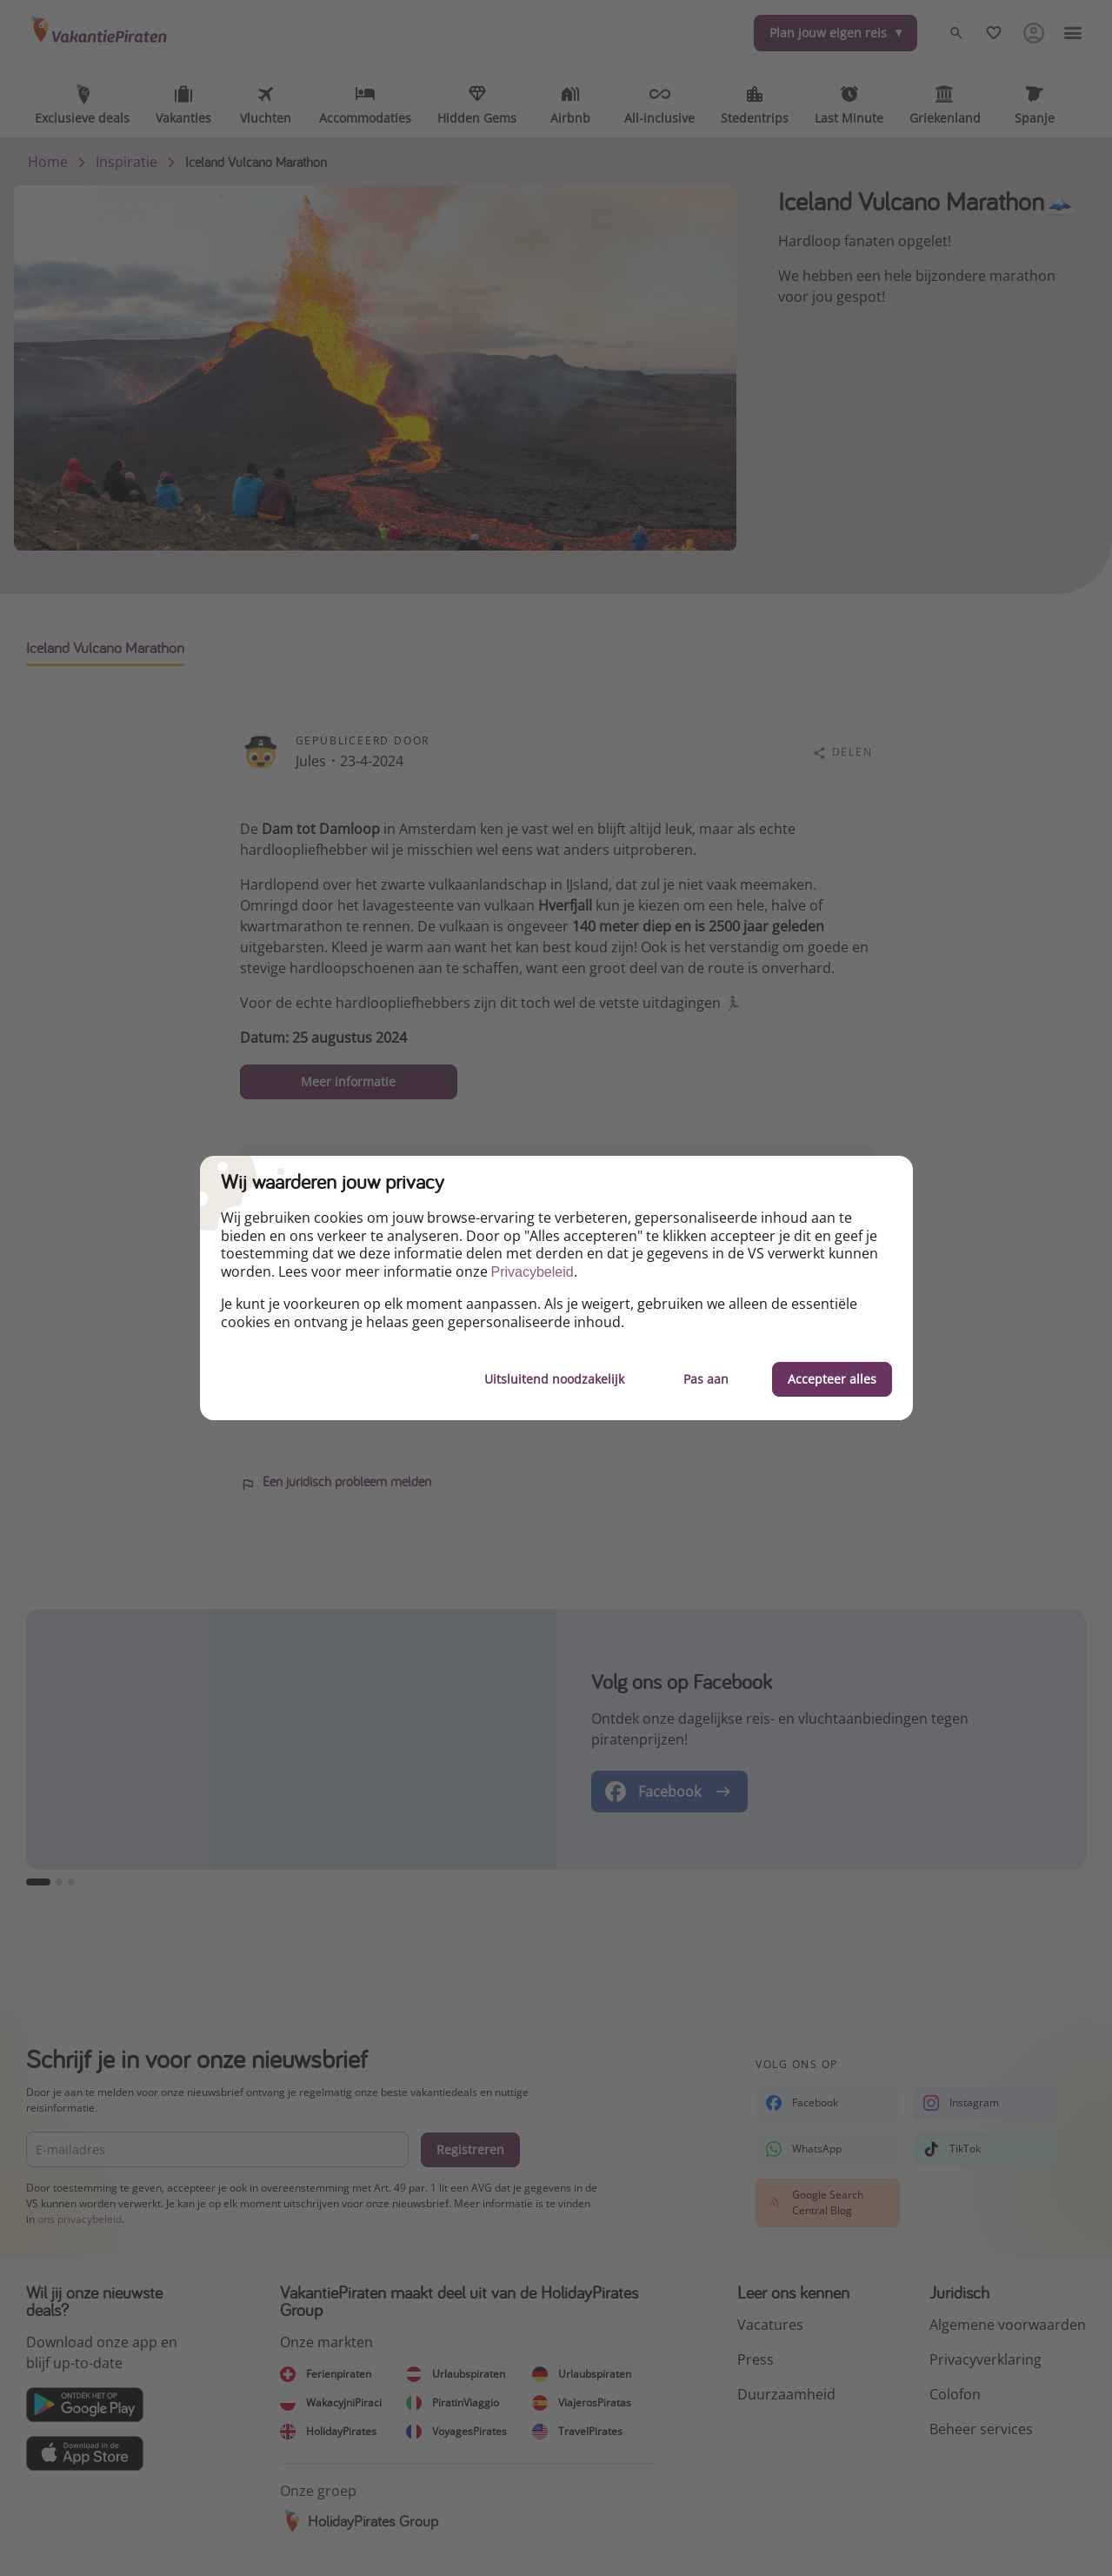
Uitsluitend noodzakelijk (554, 1379)
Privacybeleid (532, 1272)
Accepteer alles (832, 1379)
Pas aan (706, 1379)
